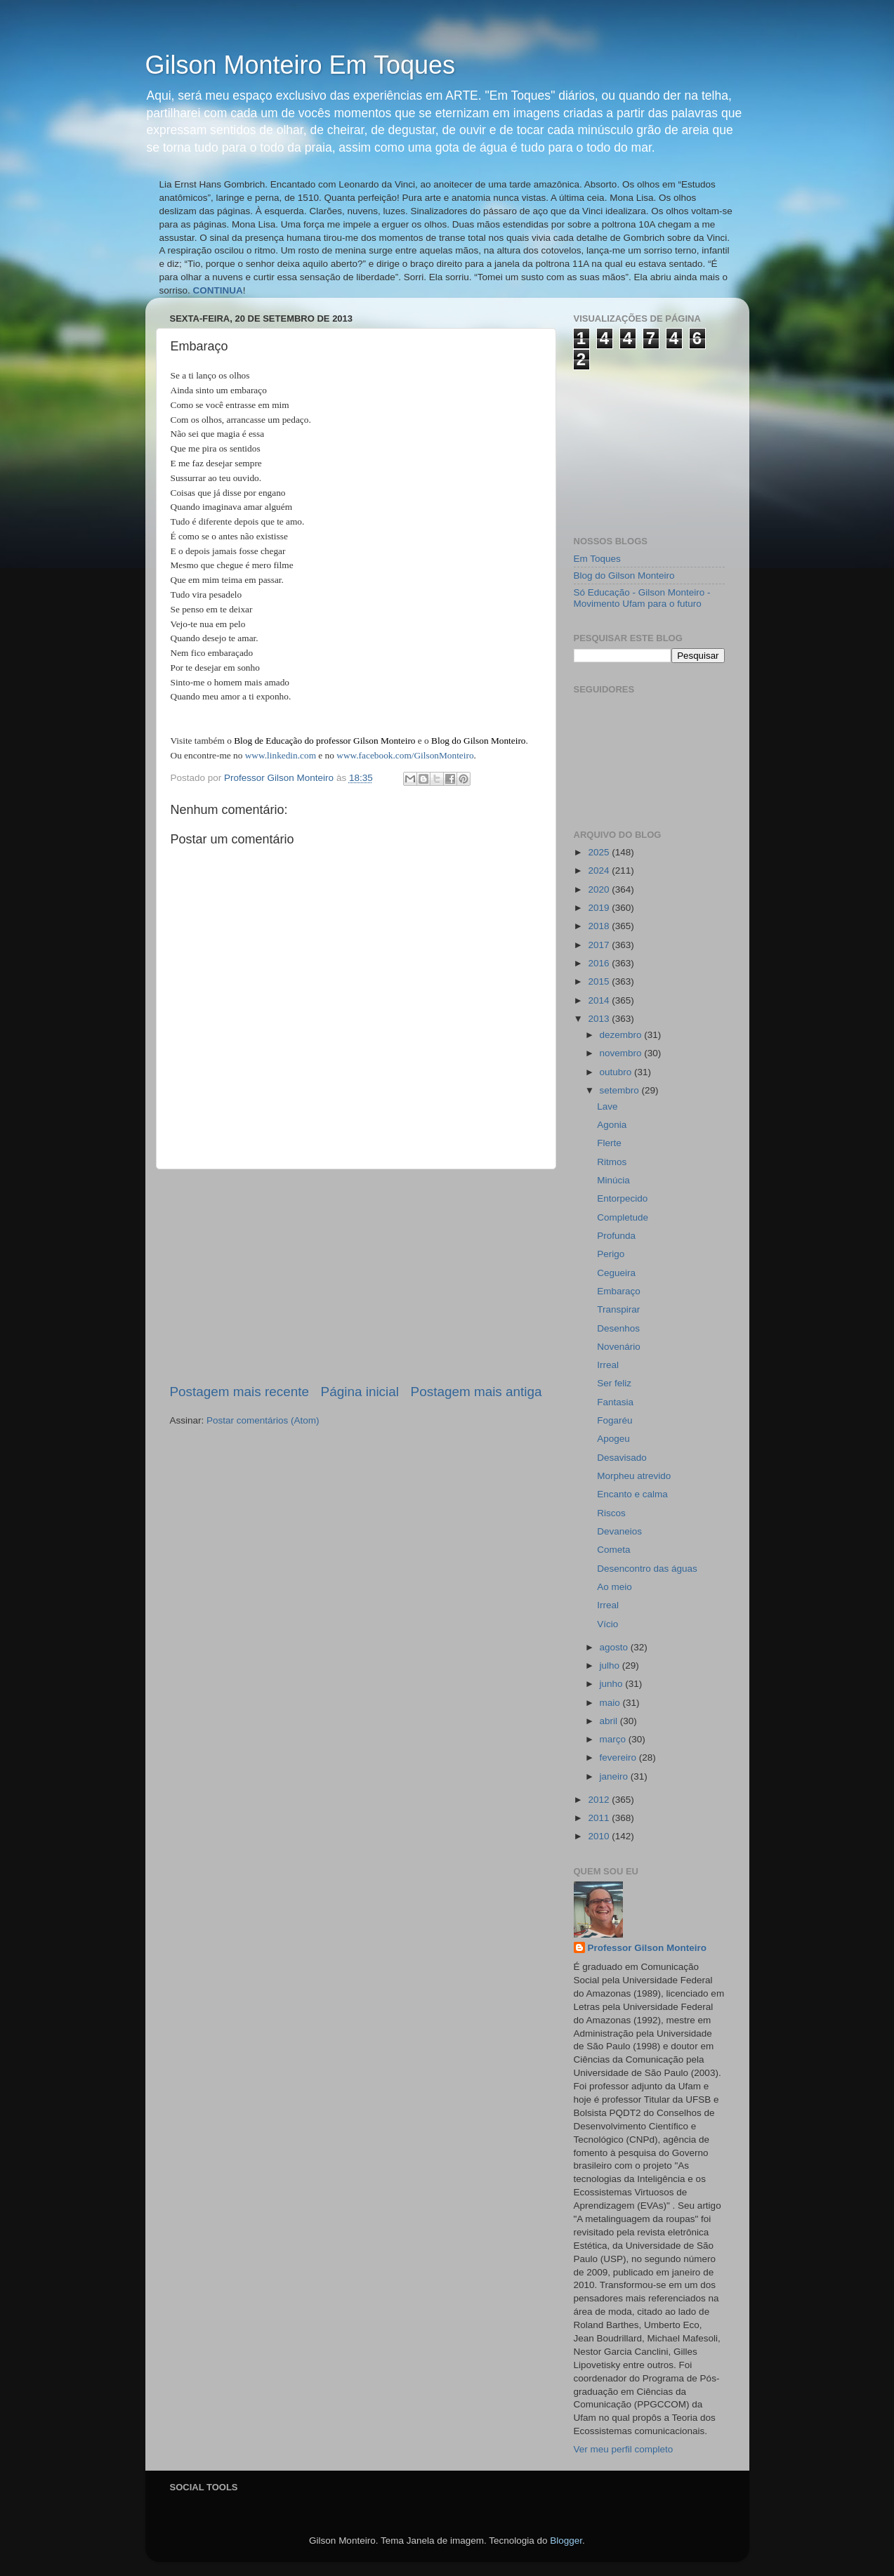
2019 (600, 907)
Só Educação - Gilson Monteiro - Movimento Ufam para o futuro (642, 598)
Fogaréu (614, 1420)
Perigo (610, 1254)
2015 (600, 981)
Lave (607, 1106)
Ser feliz (614, 1383)
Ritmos (611, 1162)
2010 (600, 1836)
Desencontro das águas (647, 1568)
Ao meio (614, 1587)
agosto (615, 1647)
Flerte (609, 1143)
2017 (600, 945)
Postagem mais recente (239, 1391)
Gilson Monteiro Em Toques (300, 65)
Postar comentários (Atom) (263, 1420)
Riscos (611, 1513)
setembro (621, 1090)
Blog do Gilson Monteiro (624, 575)
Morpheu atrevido (634, 1476)
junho (613, 1683)
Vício (607, 1624)
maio (611, 1702)
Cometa (613, 1549)
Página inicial (360, 1391)
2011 (600, 1818)
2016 (600, 963)
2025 (600, 852)
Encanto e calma (632, 1494)
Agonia (611, 1124)
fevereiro (619, 1757)
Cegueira (616, 1273)
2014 (600, 1000)
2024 (600, 870)
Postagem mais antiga (476, 1391)
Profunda (616, 1235)
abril (610, 1721)
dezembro (622, 1035)
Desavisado (622, 1457)
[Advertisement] (356, 1276)
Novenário (618, 1346)
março (614, 1739)
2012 (600, 1799)
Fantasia (615, 1402)
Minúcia (613, 1180)
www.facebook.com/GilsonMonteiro (404, 755)
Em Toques (597, 558)
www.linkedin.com (280, 755)
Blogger (566, 2540)
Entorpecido (622, 1198)
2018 (600, 926)
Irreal (608, 1365)
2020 (600, 889)
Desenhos (618, 1328)
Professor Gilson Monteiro (647, 1948)
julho (611, 1665)
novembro (622, 1053)
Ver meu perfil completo (623, 2449)
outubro (617, 1072)
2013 (600, 1018)
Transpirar (618, 1309)
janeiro (615, 1776)
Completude (622, 1217)
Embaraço (618, 1291)
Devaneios (619, 1531)
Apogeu (613, 1438)
